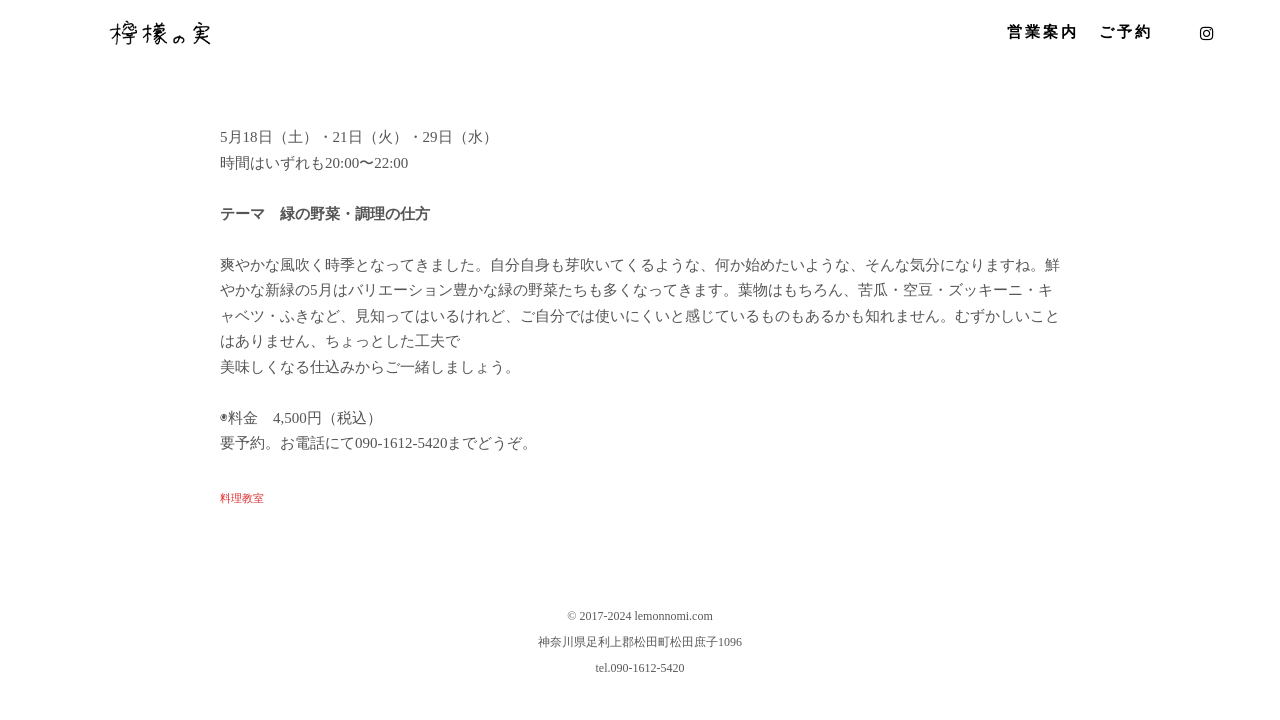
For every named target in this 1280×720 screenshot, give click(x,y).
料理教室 (242, 498)
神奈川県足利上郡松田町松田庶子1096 (640, 642)
